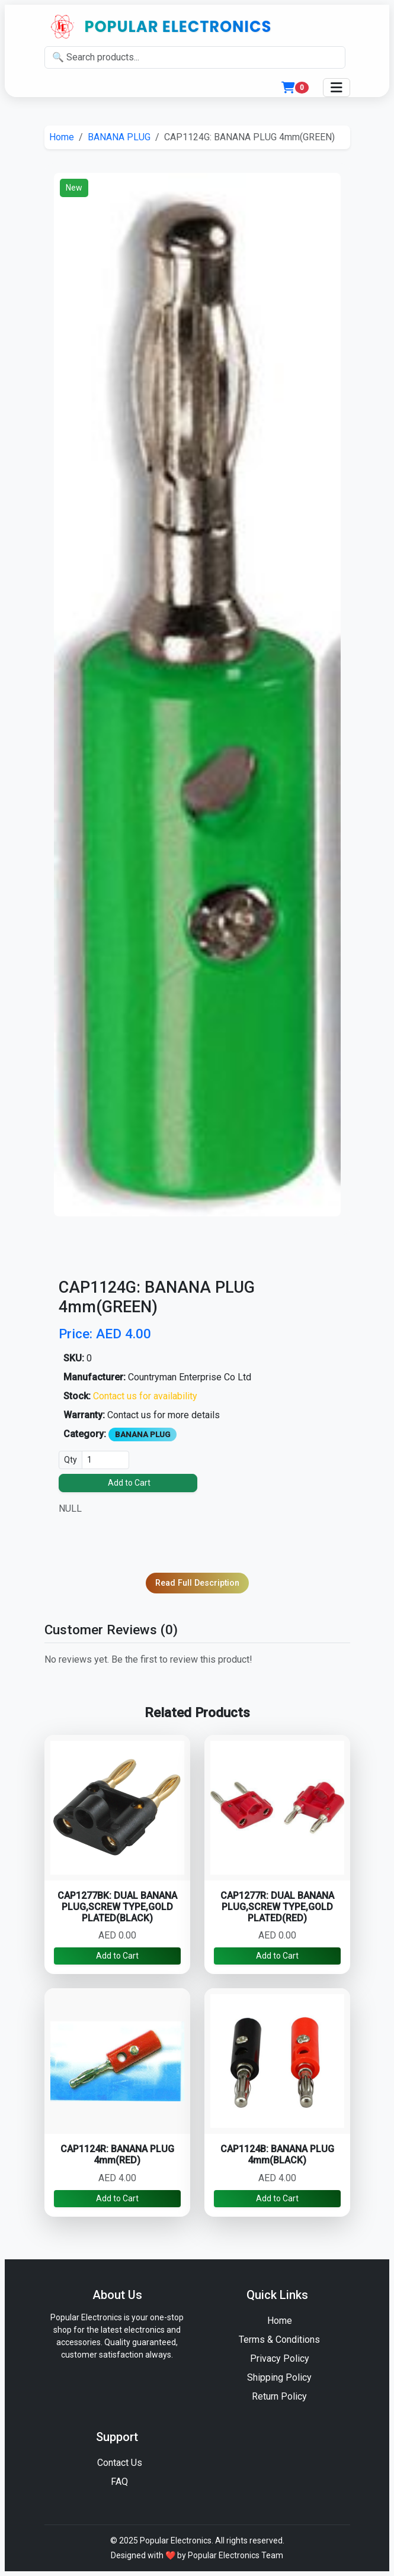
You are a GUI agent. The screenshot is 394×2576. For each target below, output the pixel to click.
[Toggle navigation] (336, 87)
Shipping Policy (279, 2377)
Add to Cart (129, 1482)
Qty (70, 1459)
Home (61, 137)
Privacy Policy (279, 2358)
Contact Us (119, 2462)
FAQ (119, 2481)
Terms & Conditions (279, 2339)
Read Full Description (197, 1583)
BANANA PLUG (119, 137)
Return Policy (279, 2396)
